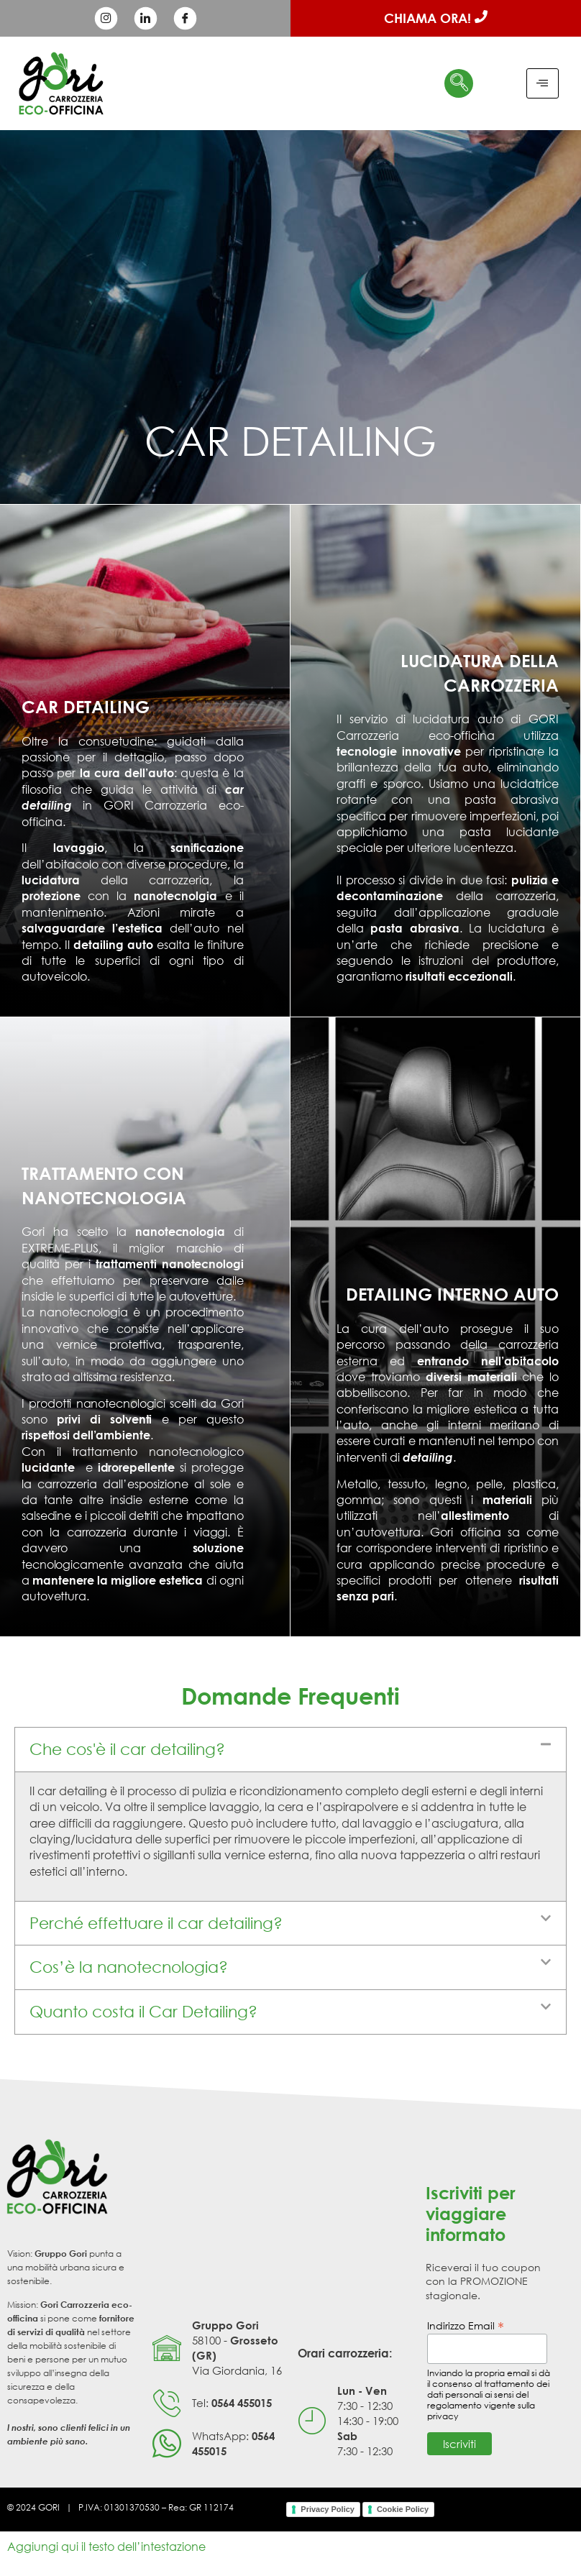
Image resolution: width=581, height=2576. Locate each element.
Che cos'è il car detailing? (127, 1749)
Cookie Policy (403, 2509)
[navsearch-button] (458, 83)
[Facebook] (184, 18)
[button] (290, 1749)
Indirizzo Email (465, 2325)
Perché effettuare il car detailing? (156, 1923)
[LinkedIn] (145, 18)
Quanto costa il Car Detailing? (143, 2011)
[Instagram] (105, 18)
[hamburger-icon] (542, 83)
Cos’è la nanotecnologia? (128, 1966)
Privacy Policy (327, 2509)
